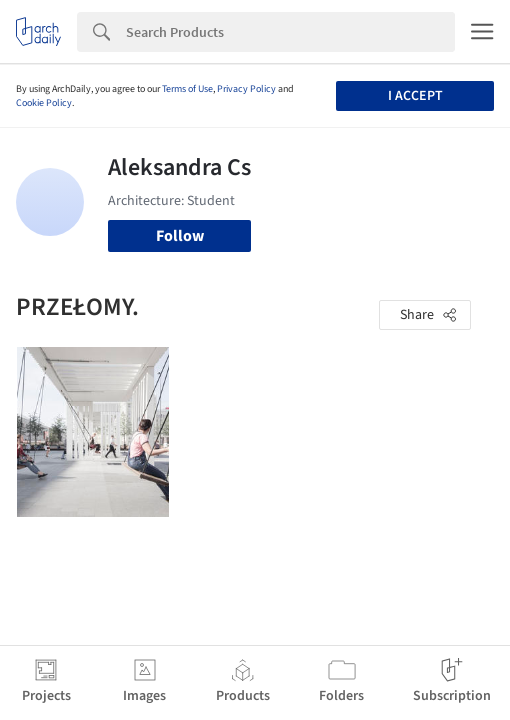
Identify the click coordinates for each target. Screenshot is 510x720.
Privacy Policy (246, 89)
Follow (180, 236)
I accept (415, 96)
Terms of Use (187, 89)
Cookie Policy (44, 103)
